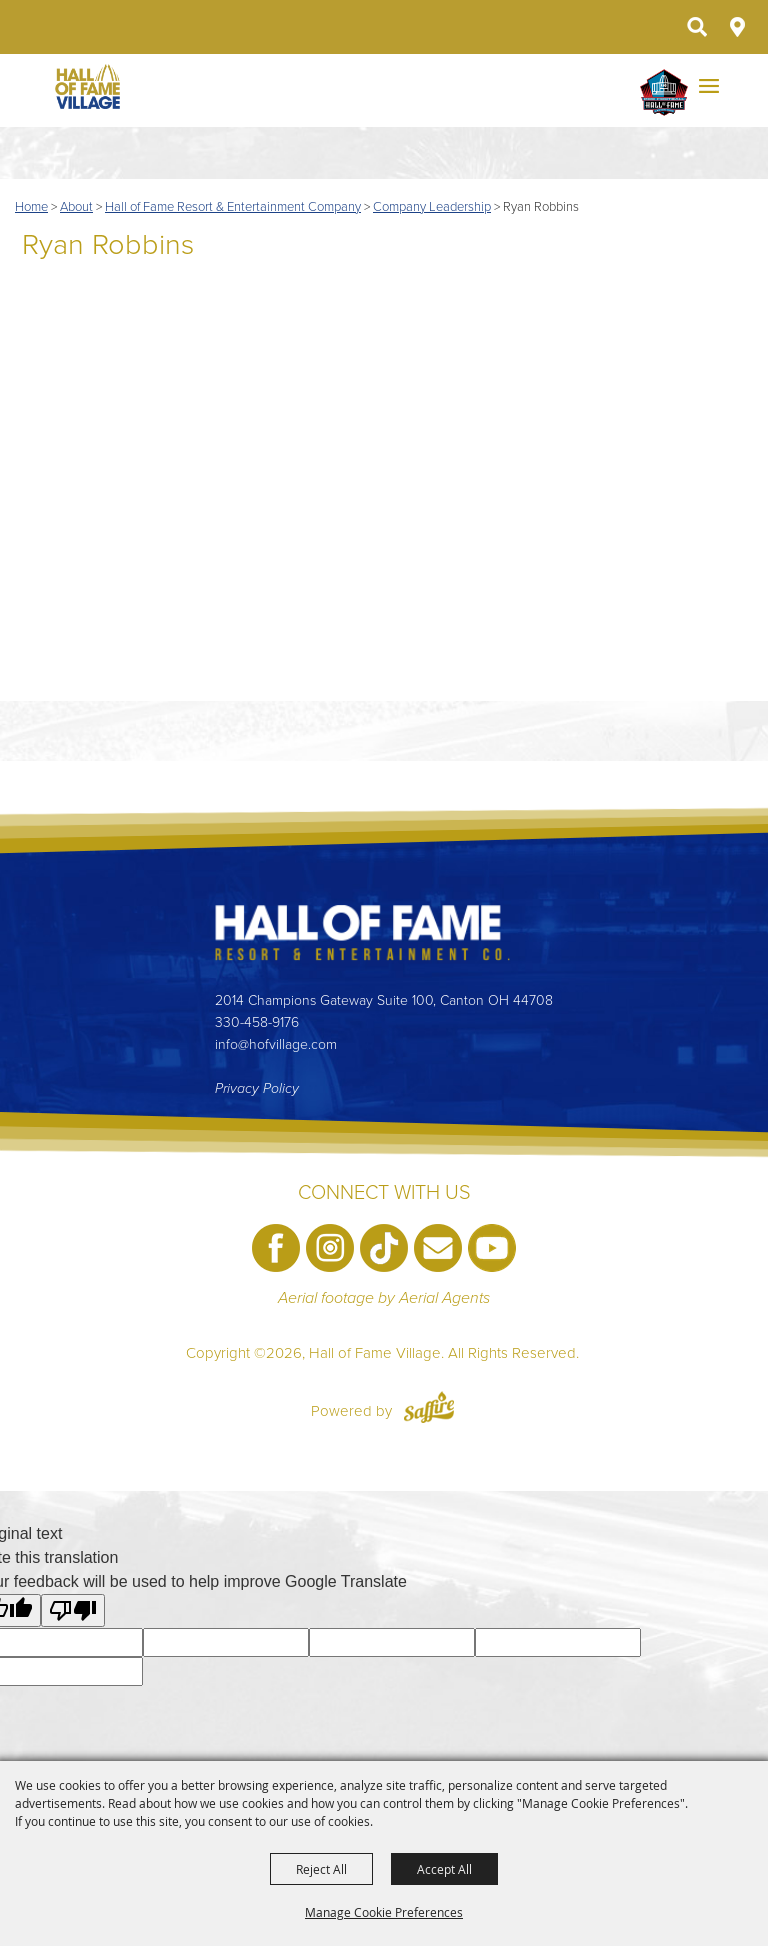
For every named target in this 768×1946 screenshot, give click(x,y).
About (76, 207)
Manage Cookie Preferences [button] (384, 1912)
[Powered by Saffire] (429, 1411)
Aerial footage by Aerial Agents (384, 1298)
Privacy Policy (257, 1088)
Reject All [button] (321, 1869)
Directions (737, 27)
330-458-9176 (257, 1022)
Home (31, 207)
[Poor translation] (73, 1610)
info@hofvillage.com (276, 1044)
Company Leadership (432, 207)
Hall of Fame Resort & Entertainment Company (233, 207)
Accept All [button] (444, 1869)
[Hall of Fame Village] (88, 86)
